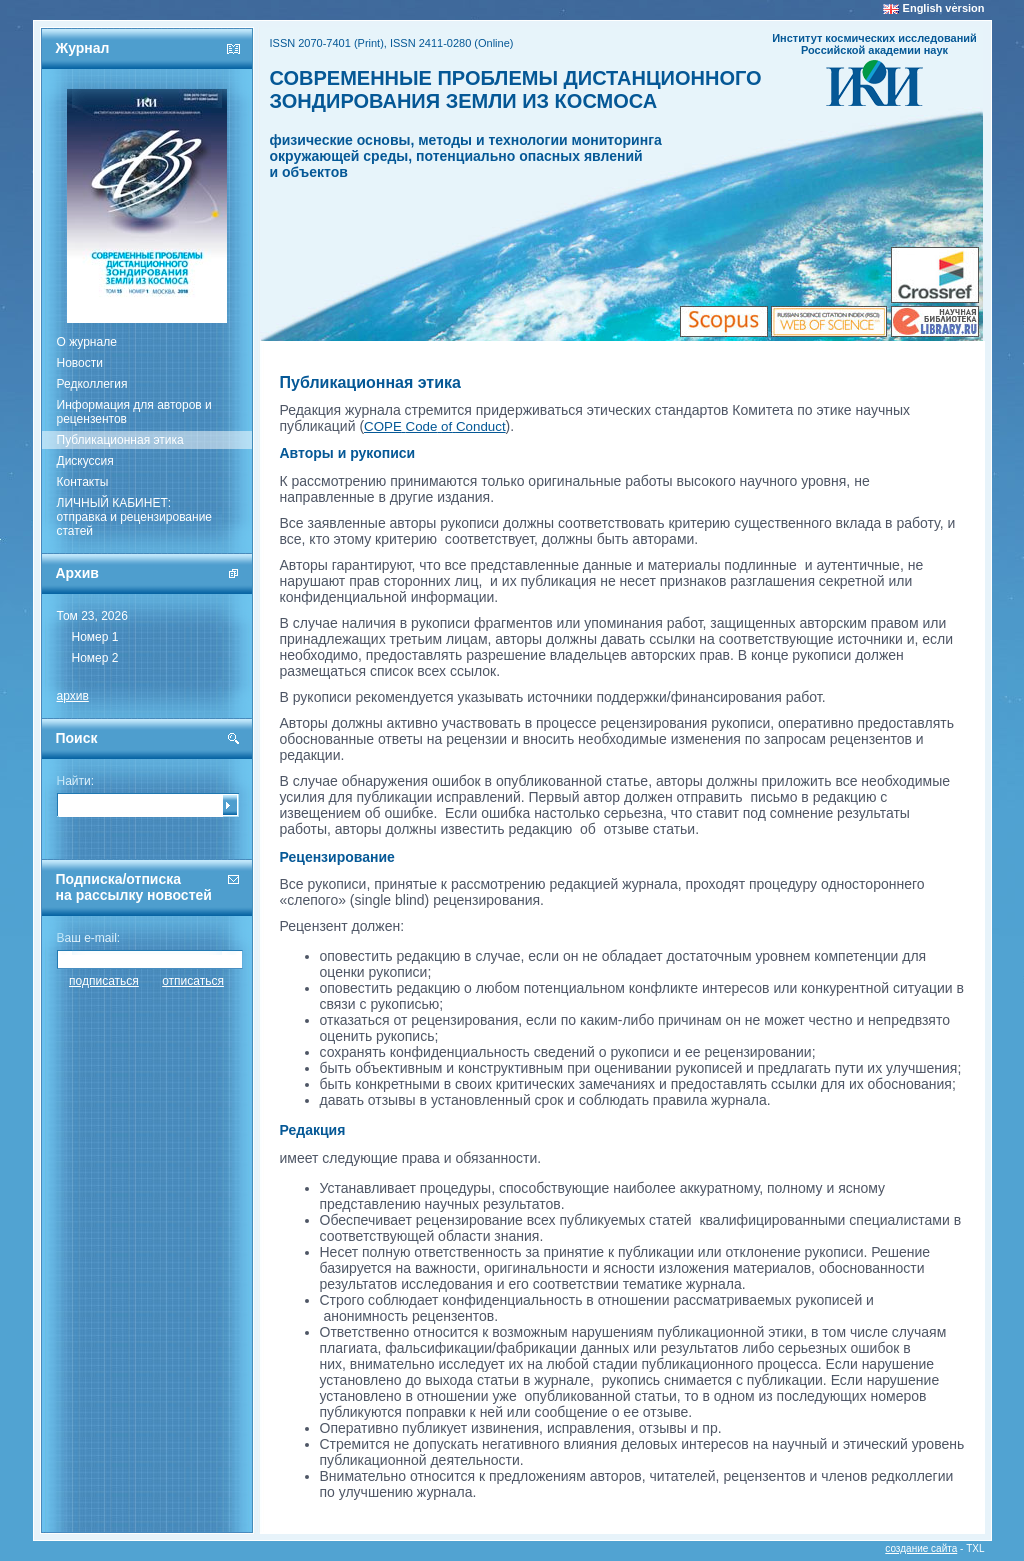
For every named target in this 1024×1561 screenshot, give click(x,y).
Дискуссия (85, 461)
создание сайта (921, 1548)
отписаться (193, 981)
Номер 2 (95, 658)
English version (944, 8)
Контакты (83, 482)
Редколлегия (92, 384)
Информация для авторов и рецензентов (134, 412)
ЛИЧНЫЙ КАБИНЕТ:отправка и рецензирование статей (135, 517)
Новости (80, 363)
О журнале (87, 342)
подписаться (104, 981)
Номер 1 (95, 637)
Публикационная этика (120, 440)
